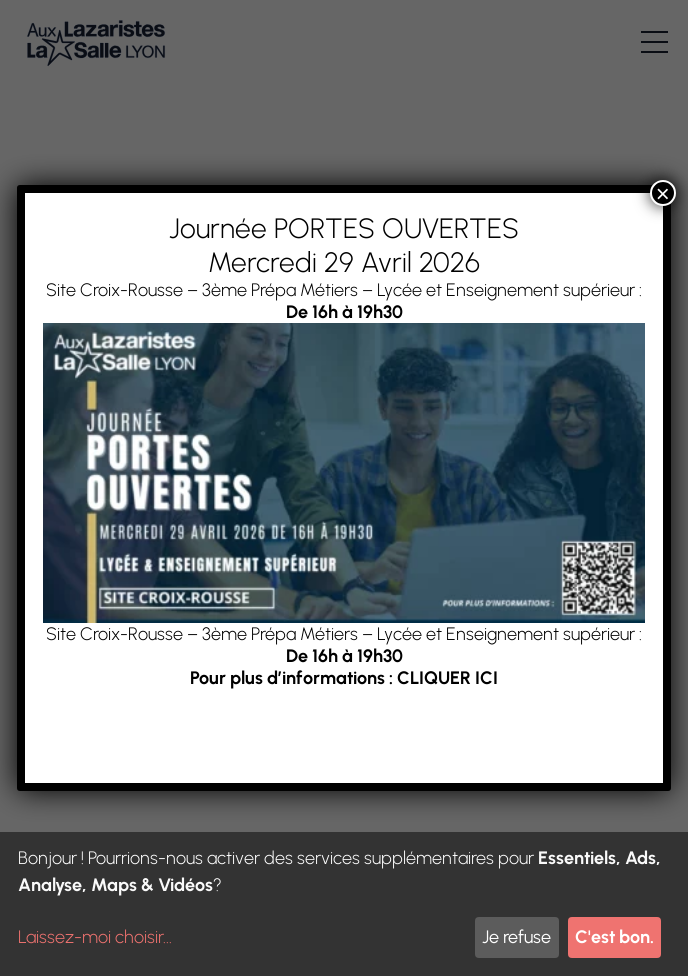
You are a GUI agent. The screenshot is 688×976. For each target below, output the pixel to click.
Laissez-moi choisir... (95, 937)
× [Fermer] (663, 193)
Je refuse (516, 937)
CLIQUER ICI (447, 678)
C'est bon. (614, 937)
